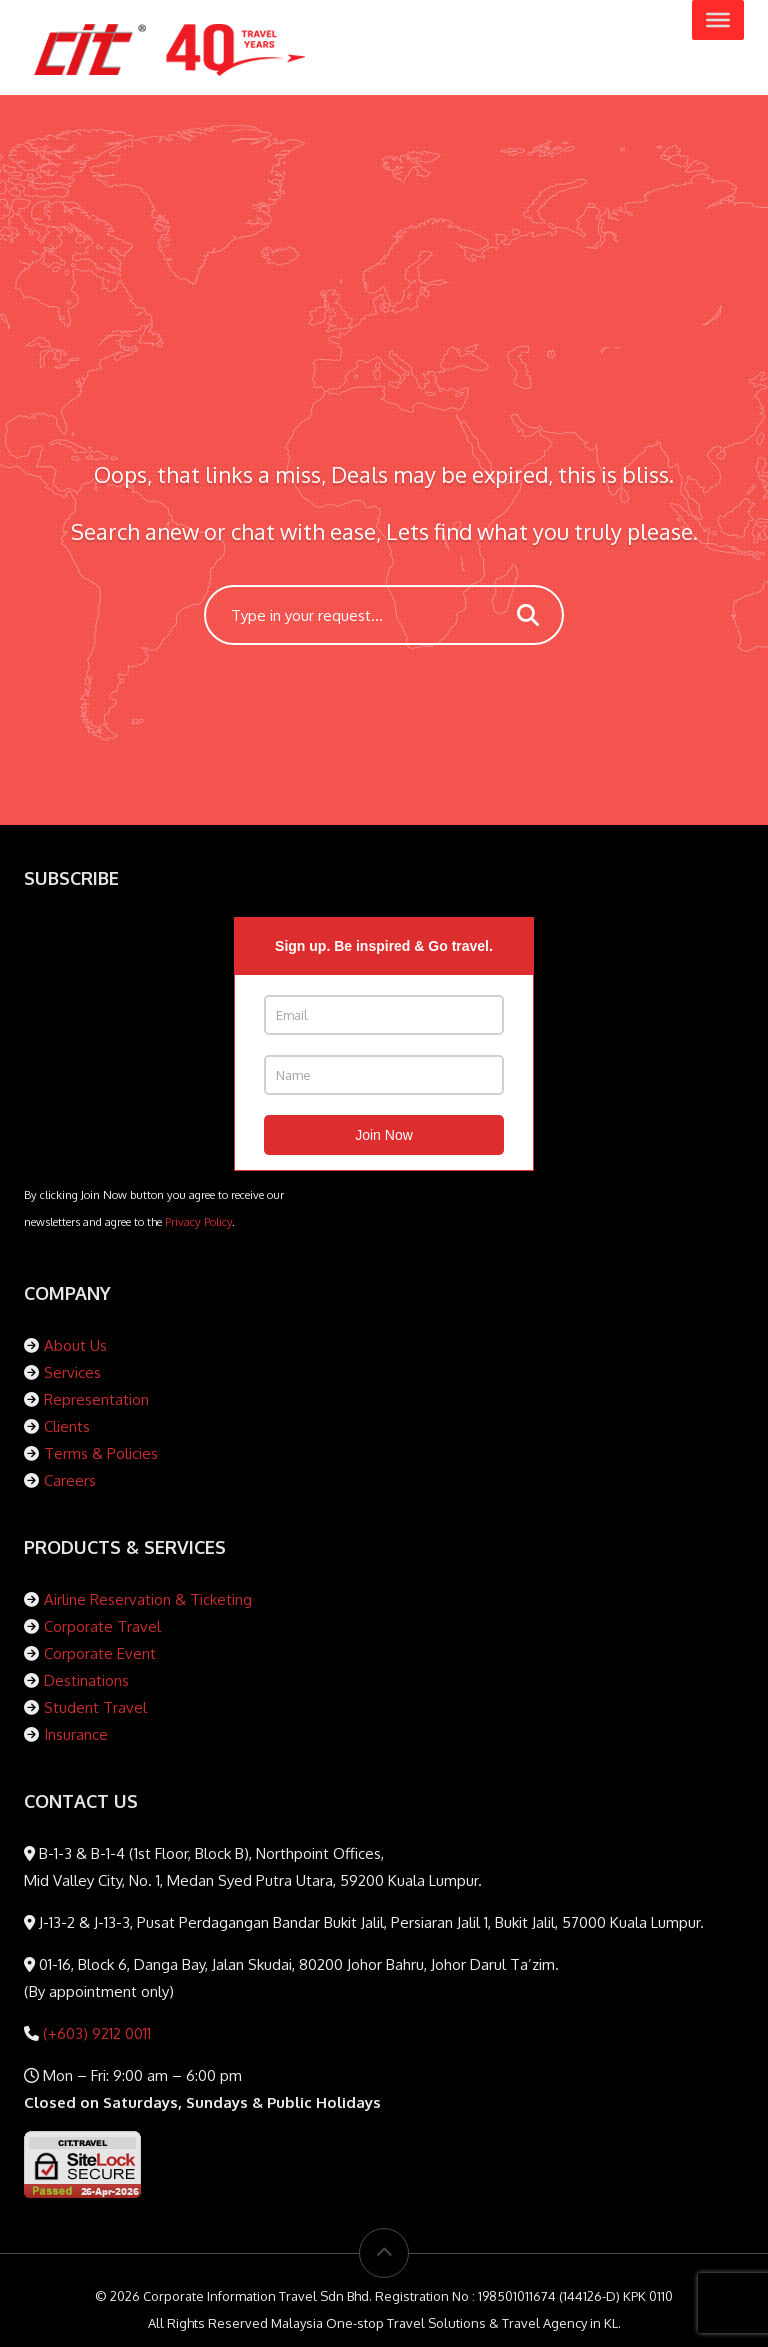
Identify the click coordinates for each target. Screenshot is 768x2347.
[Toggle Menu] (718, 20)
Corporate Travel (102, 1626)
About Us (75, 1345)
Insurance (76, 1734)
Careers (70, 1480)
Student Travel (95, 1707)
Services (72, 1372)
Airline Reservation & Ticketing (148, 1599)
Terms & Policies (101, 1453)
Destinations (86, 1680)
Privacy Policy (198, 1221)
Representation (96, 1399)
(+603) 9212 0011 (95, 2033)
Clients (67, 1426)
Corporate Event (100, 1653)
